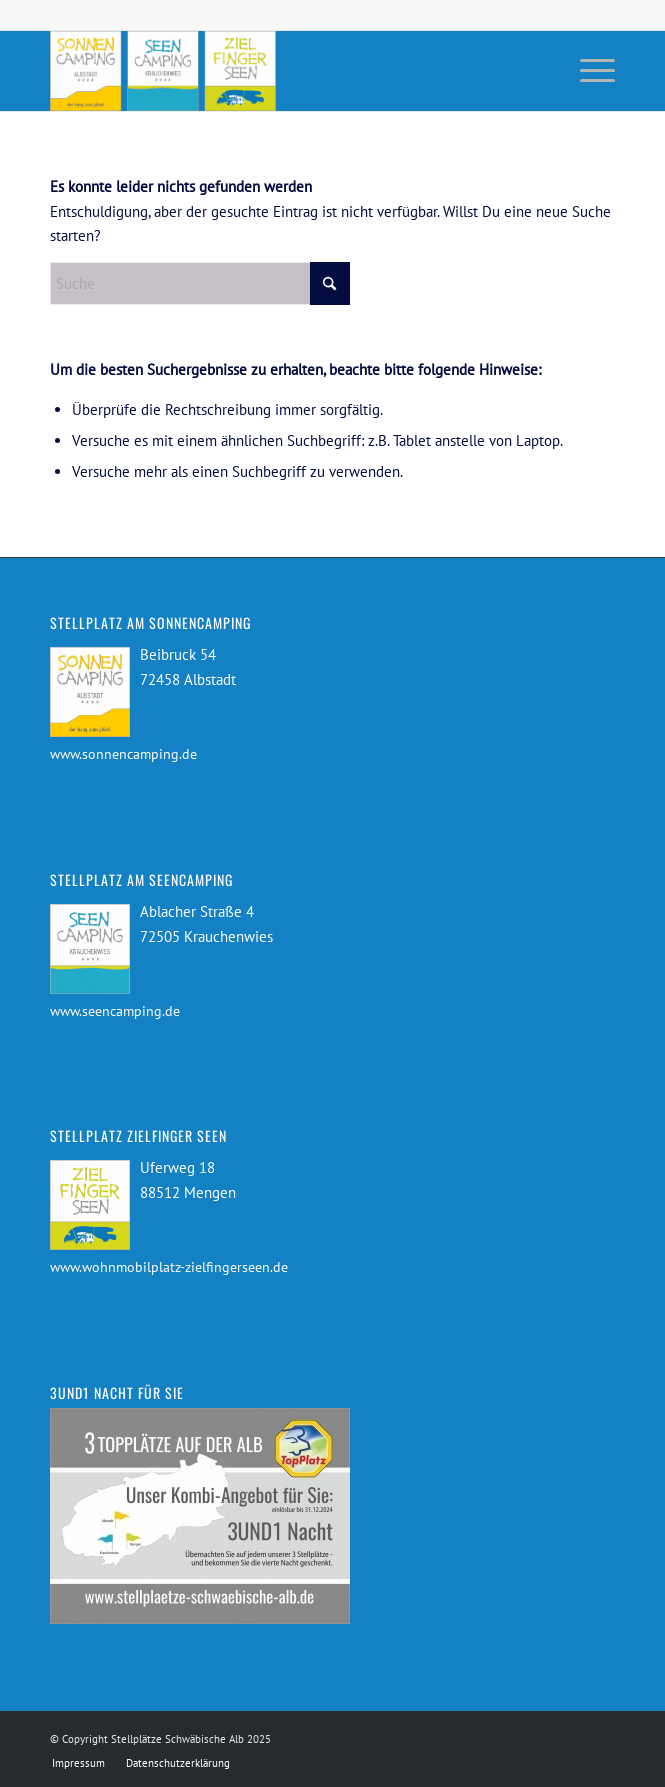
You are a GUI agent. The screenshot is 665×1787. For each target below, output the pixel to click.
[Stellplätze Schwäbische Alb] (276, 71)
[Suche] (200, 283)
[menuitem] (587, 71)
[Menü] (587, 71)
